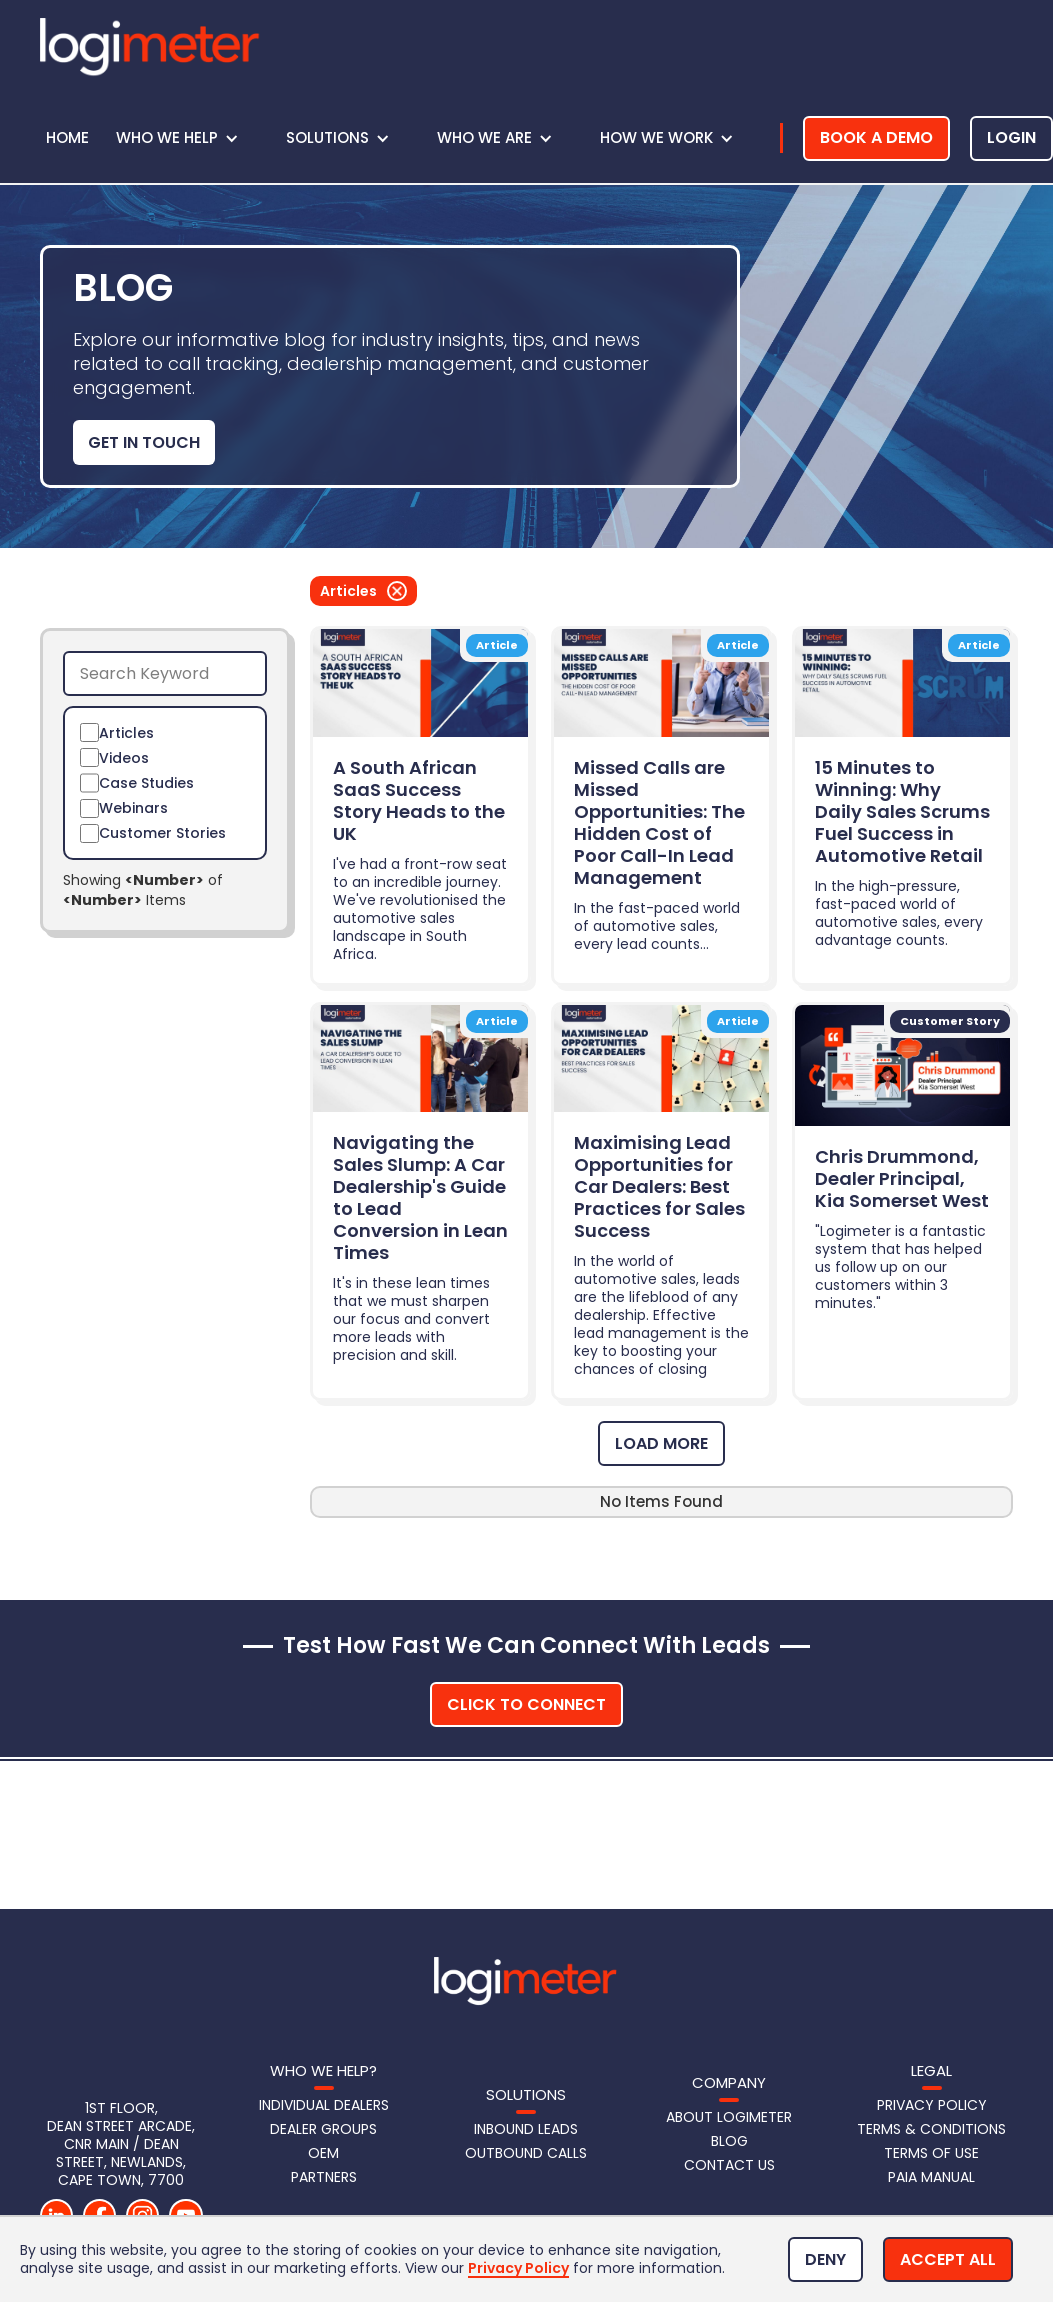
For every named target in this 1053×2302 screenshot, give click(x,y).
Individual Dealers (324, 2105)
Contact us (729, 2165)
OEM (323, 2153)
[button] (187, 138)
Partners (324, 2177)
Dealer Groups (323, 2129)
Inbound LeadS (526, 2129)
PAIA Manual (931, 2177)
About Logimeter (729, 2117)
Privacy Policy (932, 2105)
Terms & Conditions (931, 2129)
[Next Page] (661, 1443)
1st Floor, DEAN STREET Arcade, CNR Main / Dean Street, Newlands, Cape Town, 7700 (123, 2144)
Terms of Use (931, 2153)
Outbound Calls (526, 2153)
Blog (729, 2141)
